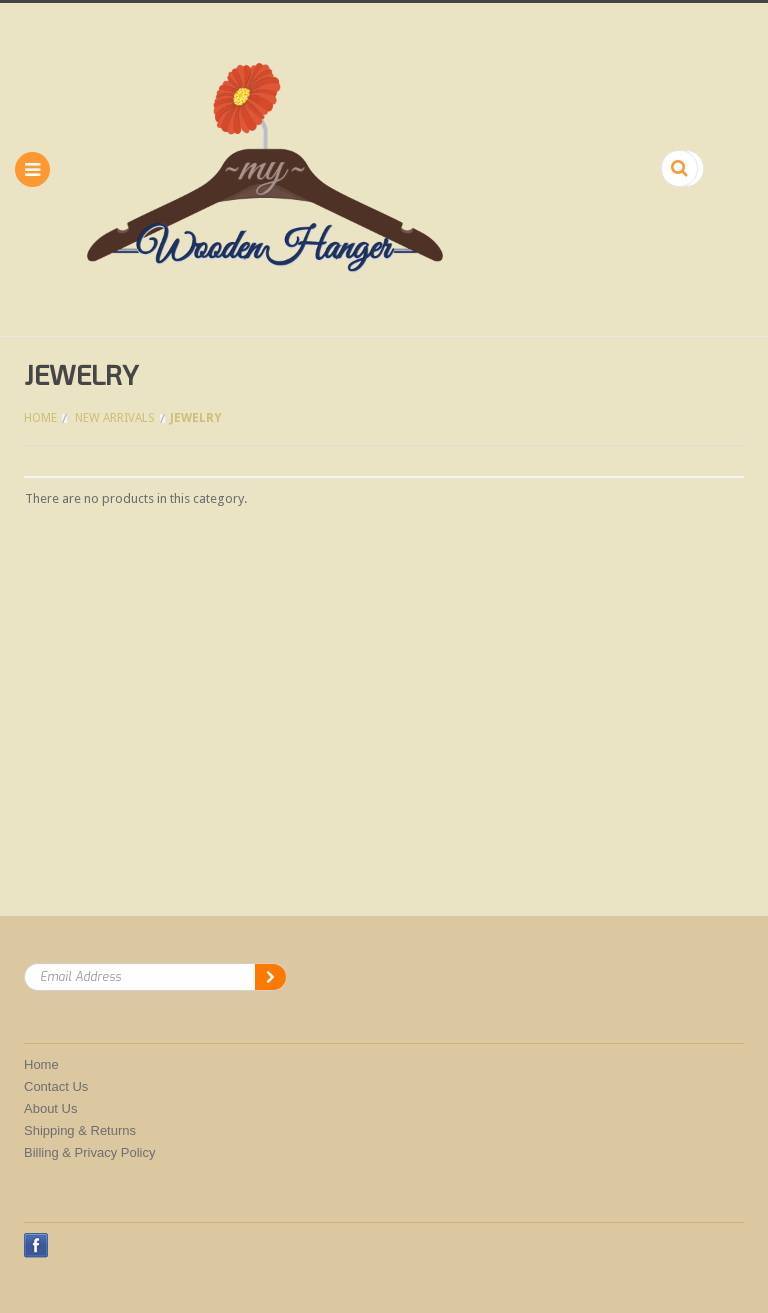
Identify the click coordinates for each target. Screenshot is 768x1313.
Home (40, 418)
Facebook (36, 1245)
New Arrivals (115, 418)
